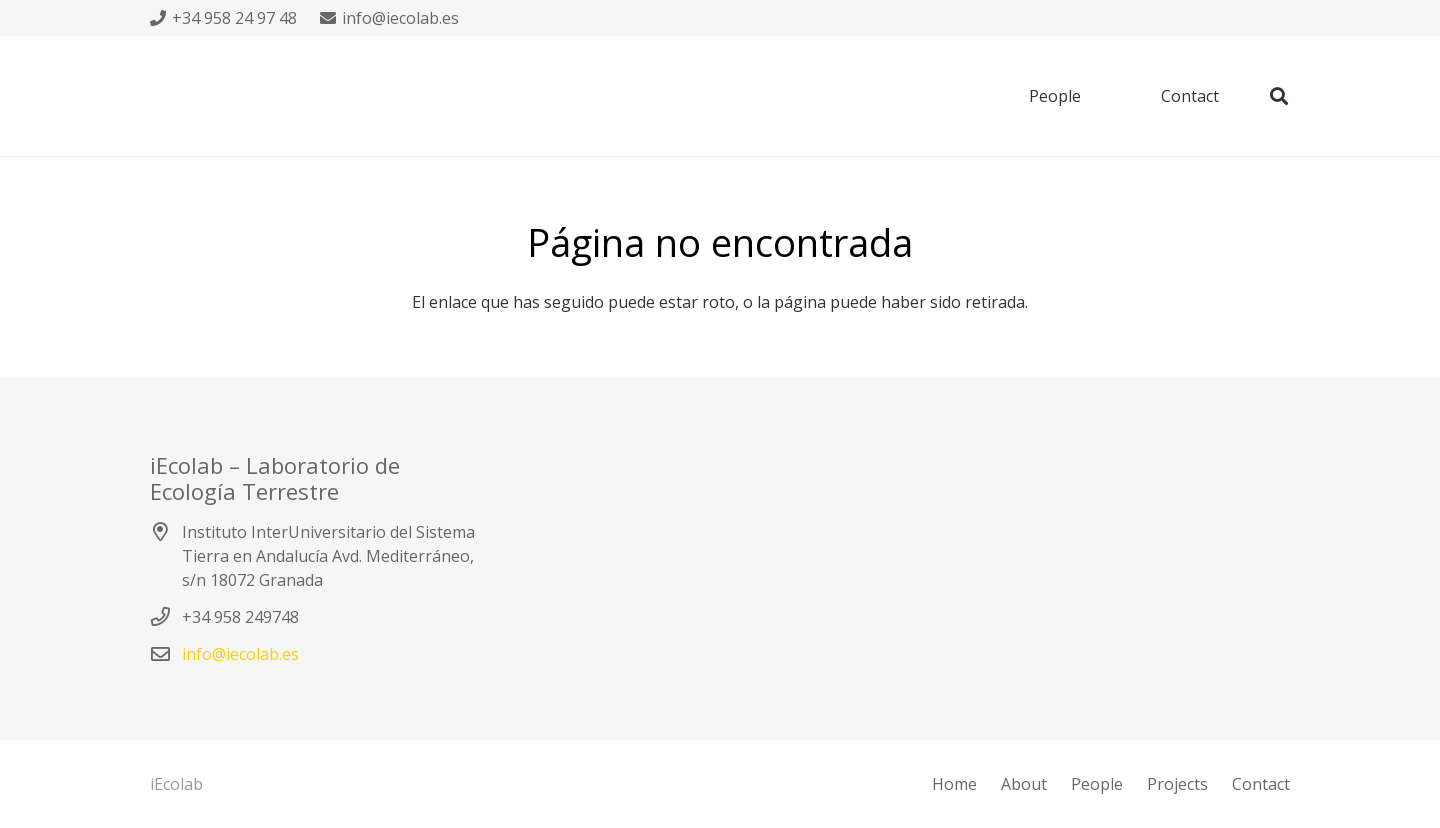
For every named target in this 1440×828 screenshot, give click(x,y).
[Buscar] (1279, 96)
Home (954, 784)
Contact (1261, 784)
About (1024, 784)
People (1097, 784)
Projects (1177, 784)
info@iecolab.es (240, 654)
